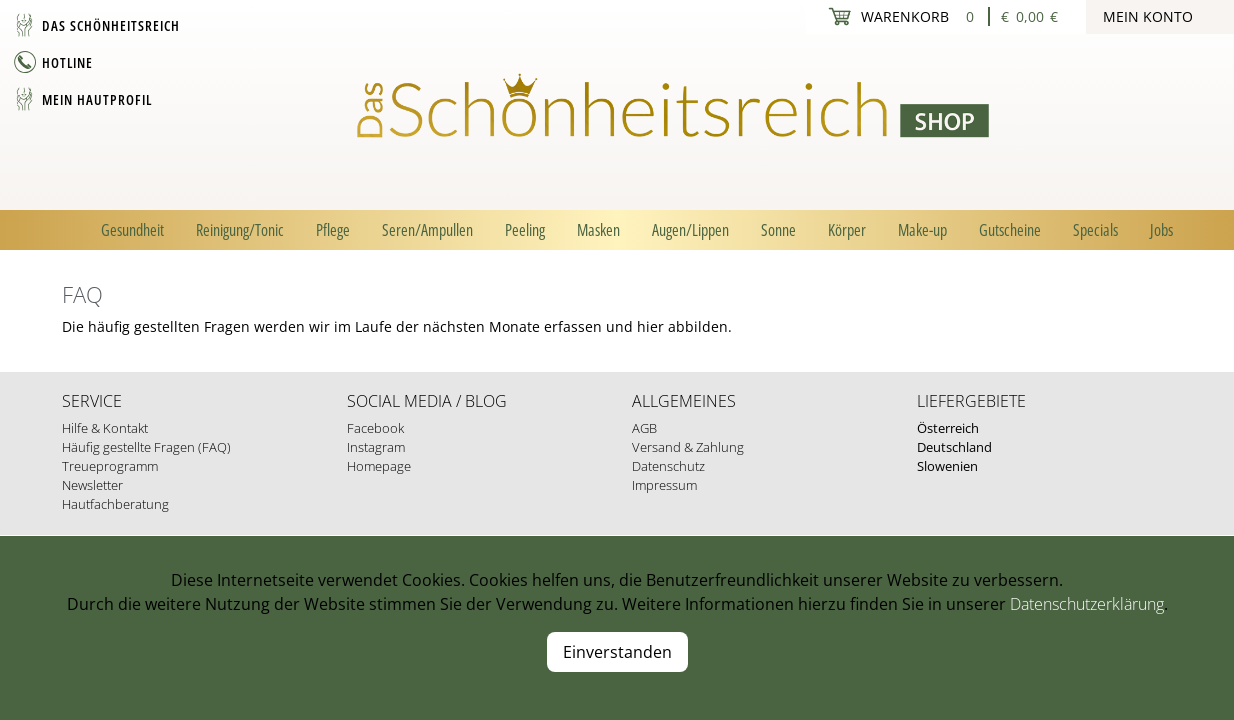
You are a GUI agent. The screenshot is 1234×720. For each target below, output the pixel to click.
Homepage (379, 466)
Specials (1095, 230)
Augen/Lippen (690, 230)
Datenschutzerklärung (1087, 604)
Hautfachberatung (115, 504)
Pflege (333, 230)
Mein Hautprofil (97, 99)
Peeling (525, 230)
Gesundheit (132, 230)
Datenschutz (668, 466)
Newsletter (92, 485)
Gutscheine (1010, 230)
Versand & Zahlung (688, 447)
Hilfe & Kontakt (105, 428)
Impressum (664, 485)
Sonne (778, 230)
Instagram (376, 447)
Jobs (1161, 230)
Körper (847, 230)
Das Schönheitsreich (111, 25)
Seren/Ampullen (427, 230)
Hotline (67, 62)
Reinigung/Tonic (240, 230)
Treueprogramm (110, 466)
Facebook (375, 428)
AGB (644, 428)
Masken (598, 230)
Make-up (922, 230)
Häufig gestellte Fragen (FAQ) (146, 447)
